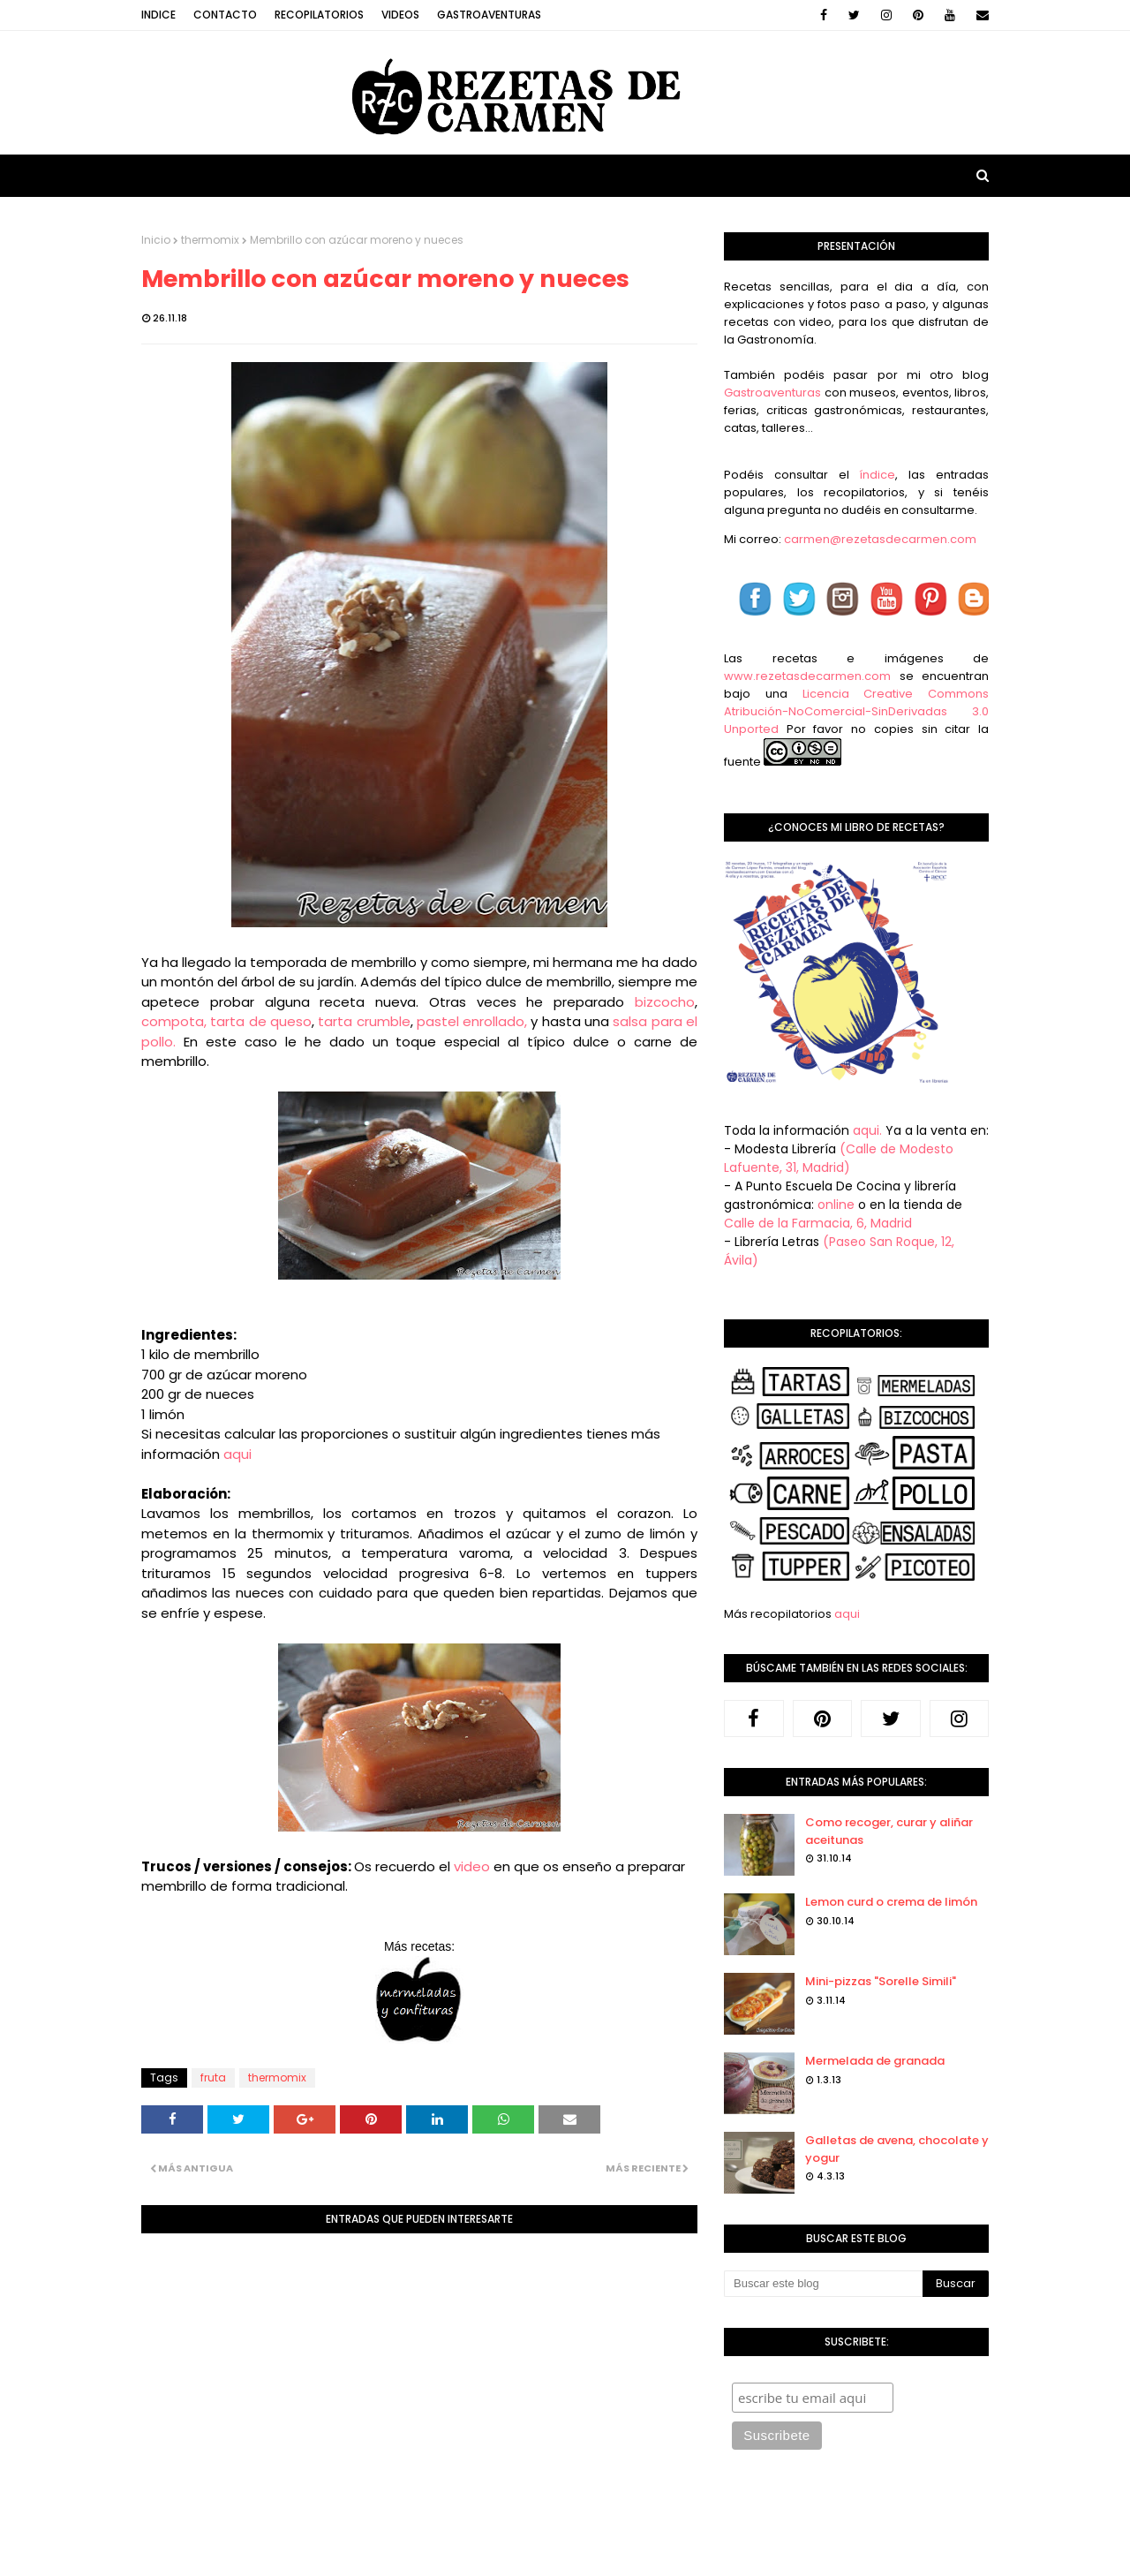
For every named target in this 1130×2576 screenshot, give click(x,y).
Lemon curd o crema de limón (891, 1901)
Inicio (155, 239)
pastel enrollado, (472, 1021)
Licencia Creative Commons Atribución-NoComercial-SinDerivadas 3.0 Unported (856, 711)
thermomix (210, 239)
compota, (174, 1021)
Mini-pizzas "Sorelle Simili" (880, 1981)
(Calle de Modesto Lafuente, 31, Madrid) (838, 1158)
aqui (237, 1454)
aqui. (867, 1130)
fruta (213, 2077)
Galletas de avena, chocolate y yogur (897, 2149)
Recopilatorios (319, 14)
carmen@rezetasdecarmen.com (878, 539)
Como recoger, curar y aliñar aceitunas (889, 1831)
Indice (158, 14)
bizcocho (665, 1002)
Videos (400, 14)
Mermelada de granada (875, 2060)
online (836, 1204)
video (472, 1866)
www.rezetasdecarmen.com (807, 676)
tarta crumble (364, 1021)
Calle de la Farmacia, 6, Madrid (818, 1223)
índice (877, 474)
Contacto (225, 14)
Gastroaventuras (489, 14)
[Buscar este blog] (823, 2283)
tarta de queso (261, 1021)
